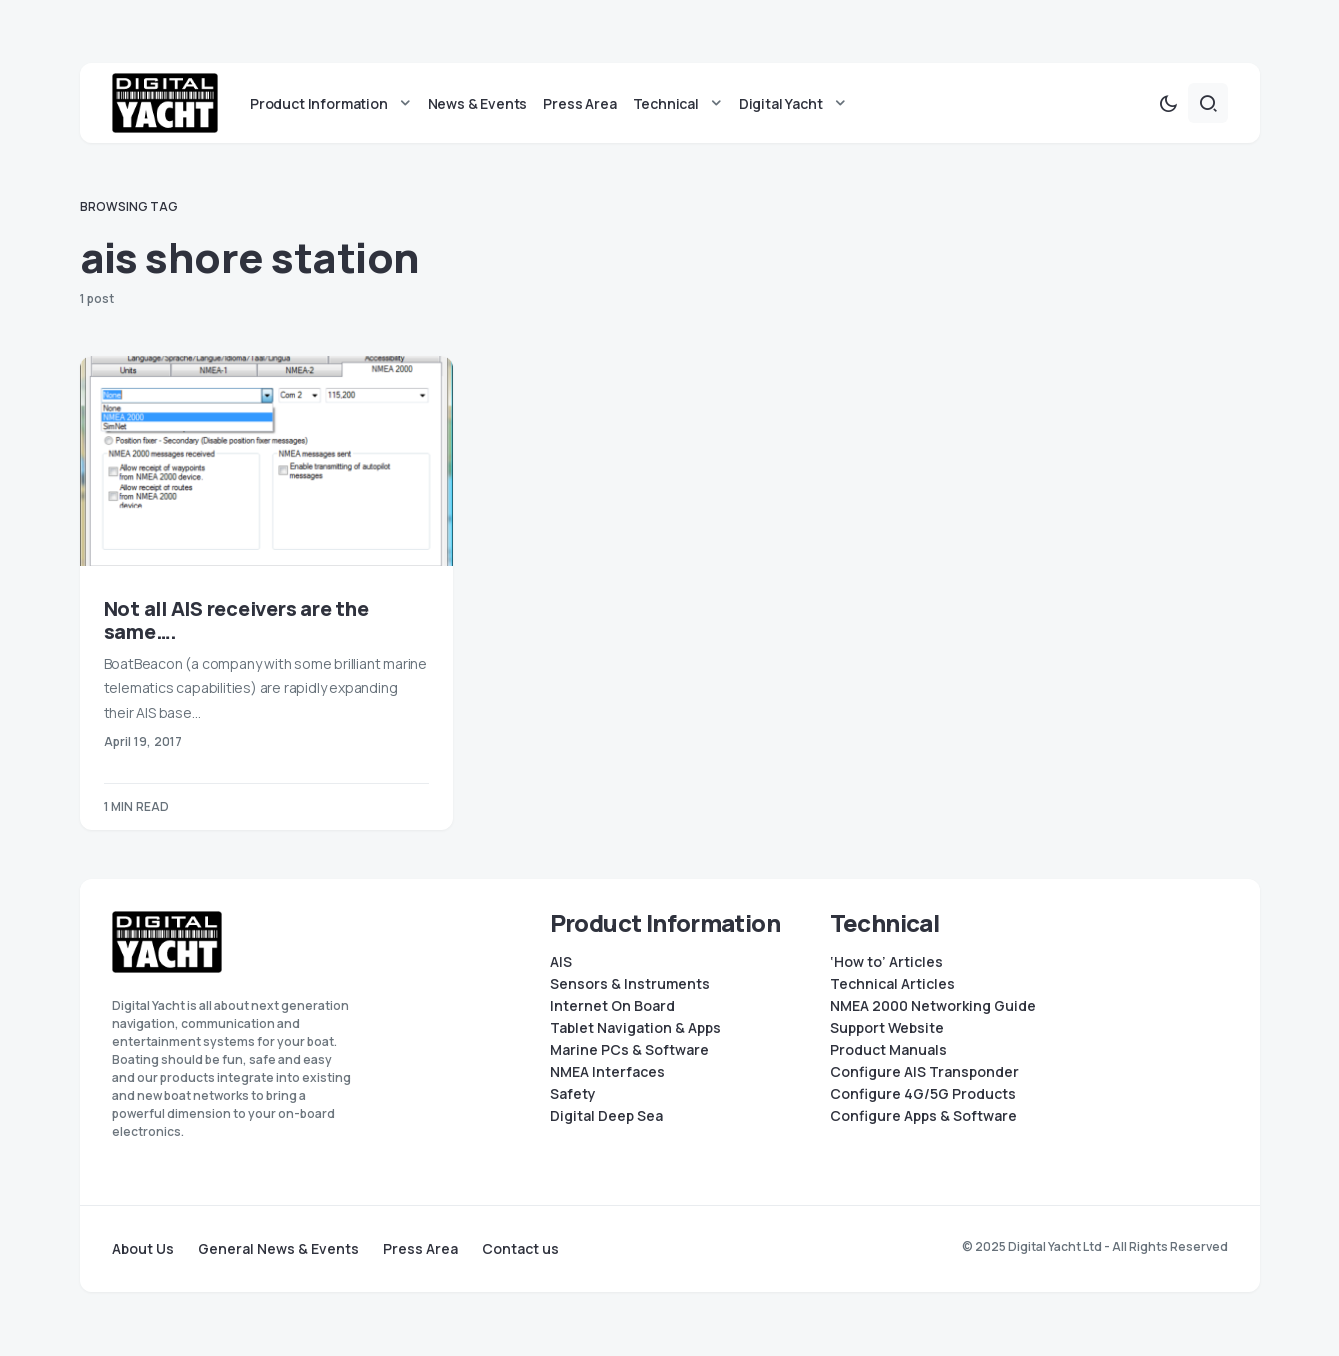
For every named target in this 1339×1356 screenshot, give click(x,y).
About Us (143, 1249)
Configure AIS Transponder (924, 1072)
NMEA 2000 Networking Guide (933, 1006)
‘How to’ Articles (886, 962)
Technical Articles (892, 984)
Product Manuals (888, 1050)
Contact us (520, 1249)
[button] (1168, 104)
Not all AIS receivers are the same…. (236, 621)
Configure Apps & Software (923, 1116)
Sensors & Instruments (630, 984)
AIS (561, 962)
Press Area (420, 1249)
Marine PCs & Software (629, 1050)
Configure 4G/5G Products (923, 1094)
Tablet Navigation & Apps (635, 1028)
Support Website (887, 1028)
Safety (573, 1094)
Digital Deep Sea (606, 1116)
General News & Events (278, 1249)
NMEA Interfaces (607, 1072)
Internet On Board (612, 1006)
